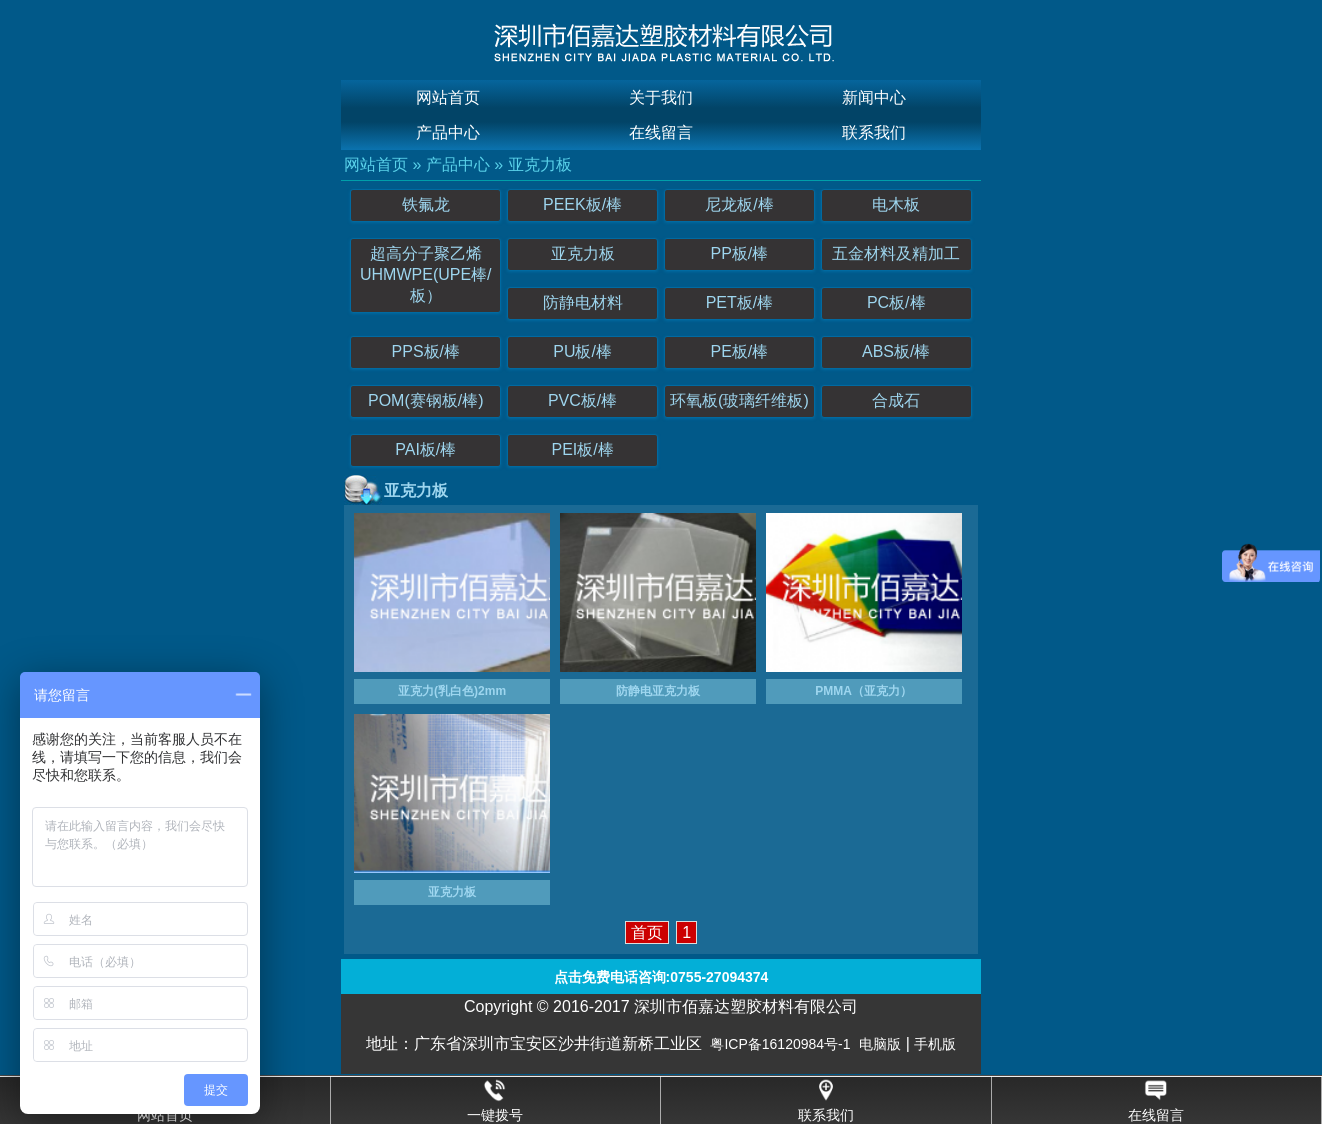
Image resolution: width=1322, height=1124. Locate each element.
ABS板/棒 (896, 351)
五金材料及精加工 (896, 253)
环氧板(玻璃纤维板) (739, 400)
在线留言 (661, 132)
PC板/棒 (896, 302)
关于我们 (661, 97)
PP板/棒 (740, 253)
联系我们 (874, 132)
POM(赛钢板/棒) (426, 400)
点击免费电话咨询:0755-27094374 (661, 977)
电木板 (896, 204)
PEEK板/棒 (582, 204)
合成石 (896, 400)
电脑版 (880, 1044)
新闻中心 (874, 97)
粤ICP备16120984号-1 (780, 1044)
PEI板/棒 (582, 449)
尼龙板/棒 (739, 204)
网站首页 (448, 97)
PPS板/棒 (426, 351)
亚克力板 (540, 164)
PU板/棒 (582, 351)
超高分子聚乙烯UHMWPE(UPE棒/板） (426, 274)
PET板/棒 (740, 302)
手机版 (935, 1044)
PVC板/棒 (582, 400)
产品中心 (448, 132)
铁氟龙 (426, 204)
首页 (647, 932)
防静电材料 (583, 302)
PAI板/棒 (425, 449)
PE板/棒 (740, 351)
